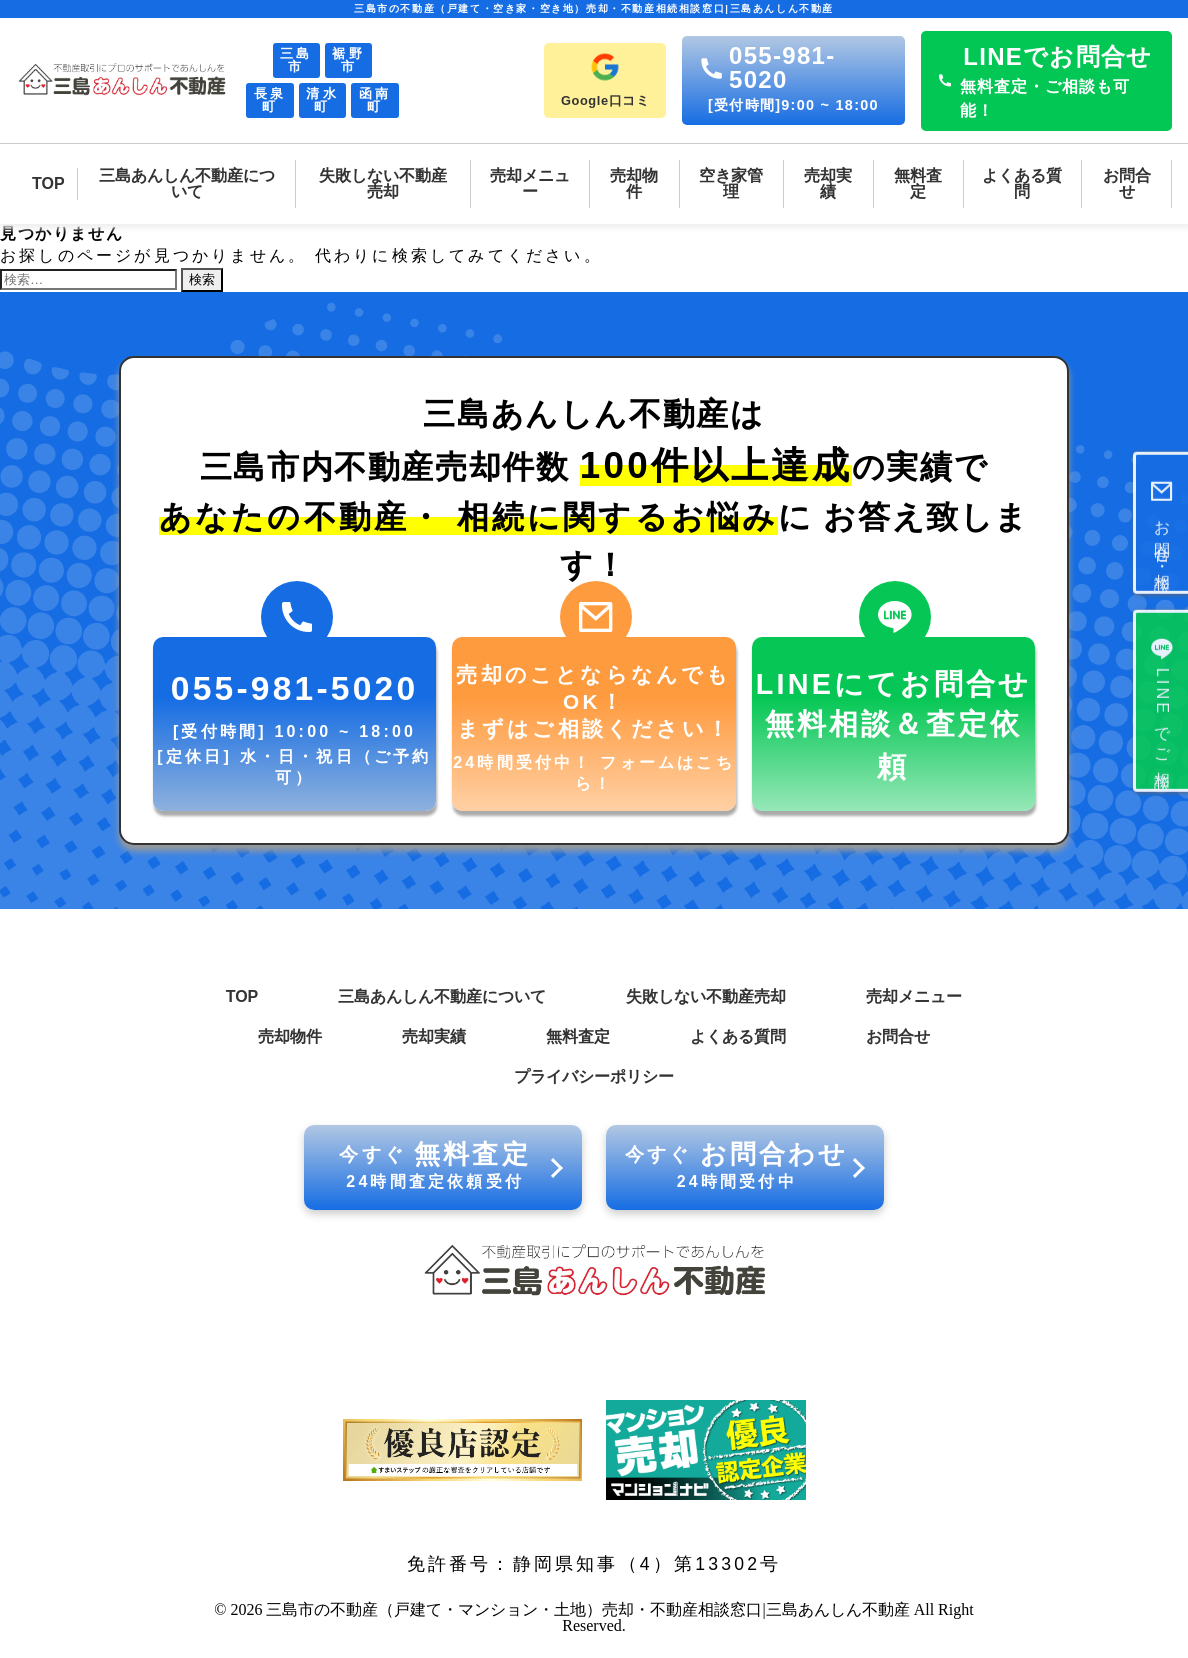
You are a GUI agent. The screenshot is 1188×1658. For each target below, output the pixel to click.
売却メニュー (914, 996)
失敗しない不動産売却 (706, 996)
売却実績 (434, 1036)
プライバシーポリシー (594, 1076)
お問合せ (898, 1036)
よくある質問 (738, 1036)
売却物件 (290, 1036)
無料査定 (578, 1036)
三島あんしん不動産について (442, 996)
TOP (242, 996)
